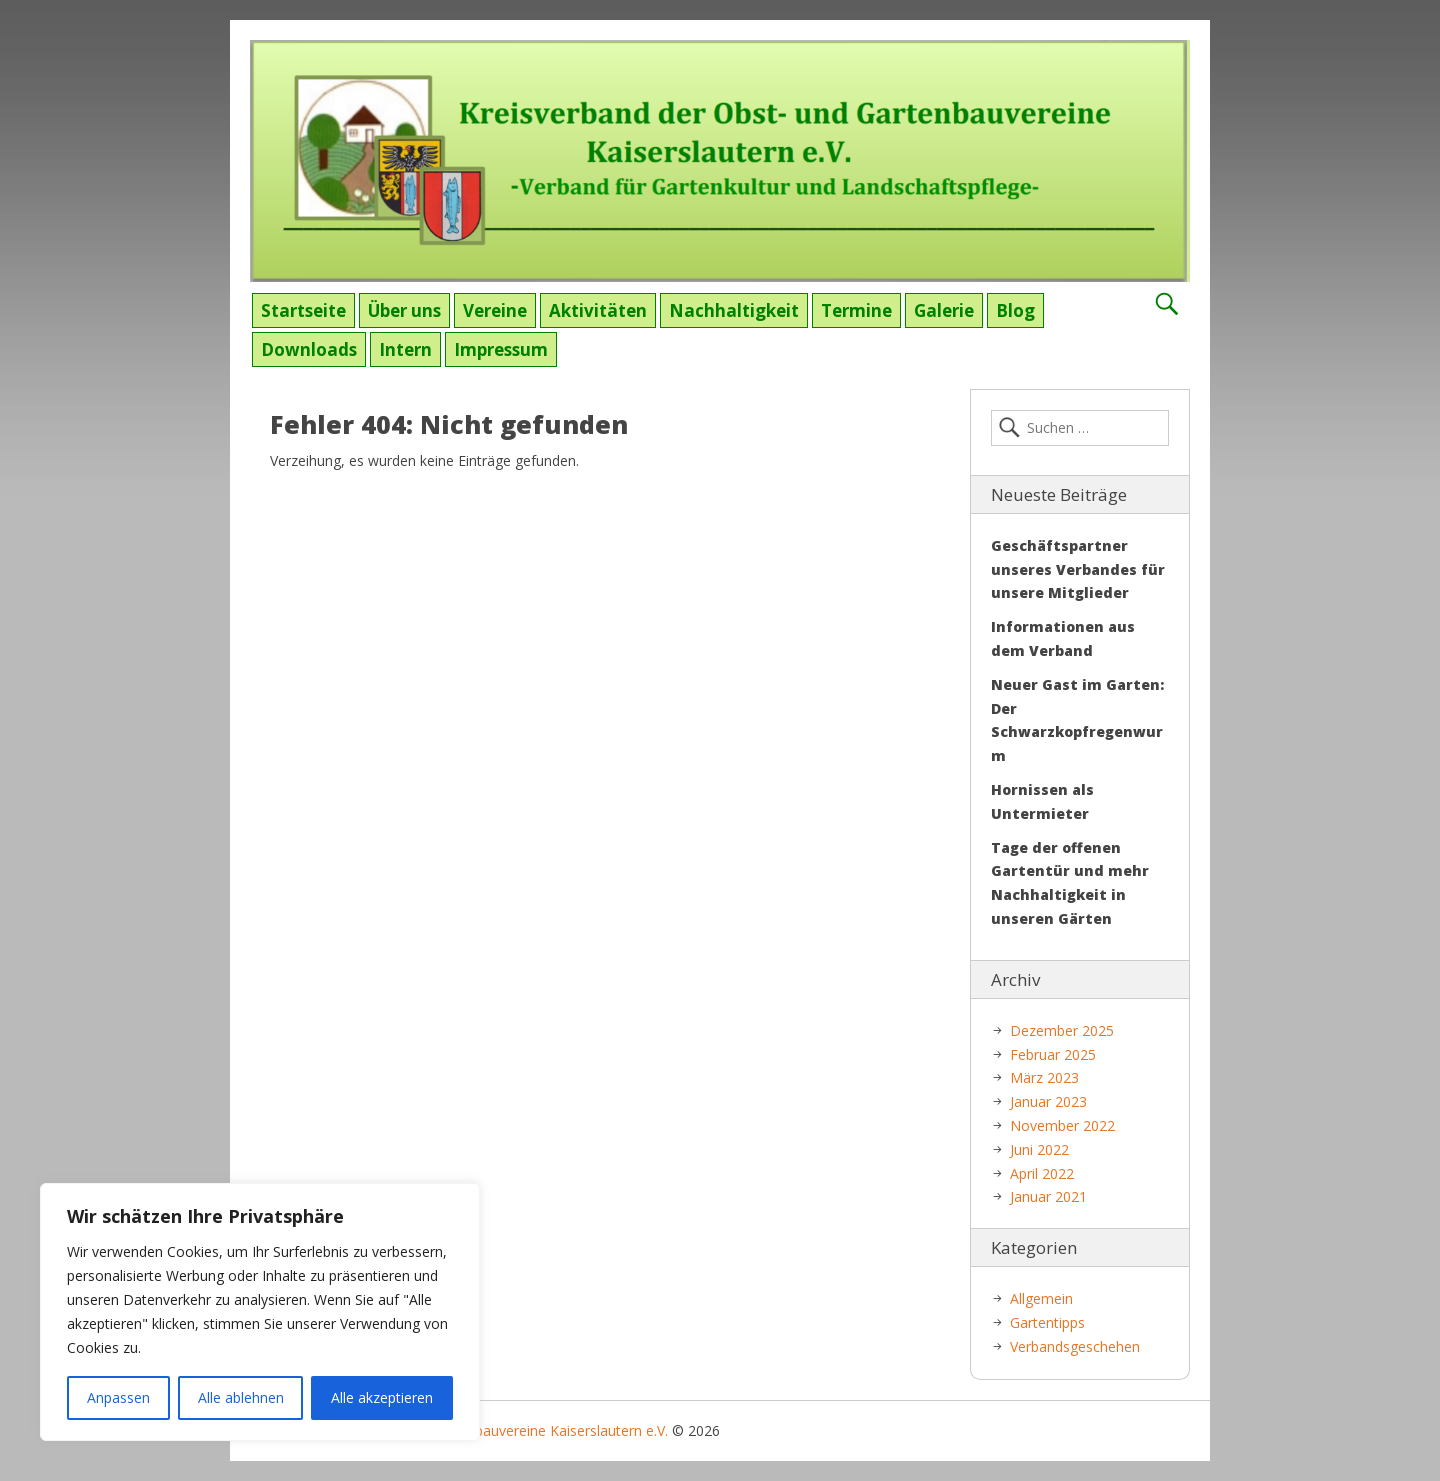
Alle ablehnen (241, 1397)
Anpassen (118, 1397)
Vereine (495, 310)
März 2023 (1044, 1077)
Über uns (404, 310)
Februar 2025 (1053, 1054)
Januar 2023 (1048, 1101)
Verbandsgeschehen (1075, 1346)
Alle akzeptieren (382, 1397)
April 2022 (1042, 1173)
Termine (856, 310)
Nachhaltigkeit (734, 310)
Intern (405, 349)
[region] (260, 1312)
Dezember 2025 (1062, 1030)
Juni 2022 (1039, 1149)
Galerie (944, 310)
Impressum (501, 349)
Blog (1015, 310)
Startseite (303, 310)
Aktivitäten (598, 310)
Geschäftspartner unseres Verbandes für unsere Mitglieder (1078, 569)
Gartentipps (1047, 1322)
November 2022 (1062, 1125)
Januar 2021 (1048, 1196)
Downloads (309, 349)
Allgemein (1041, 1298)
